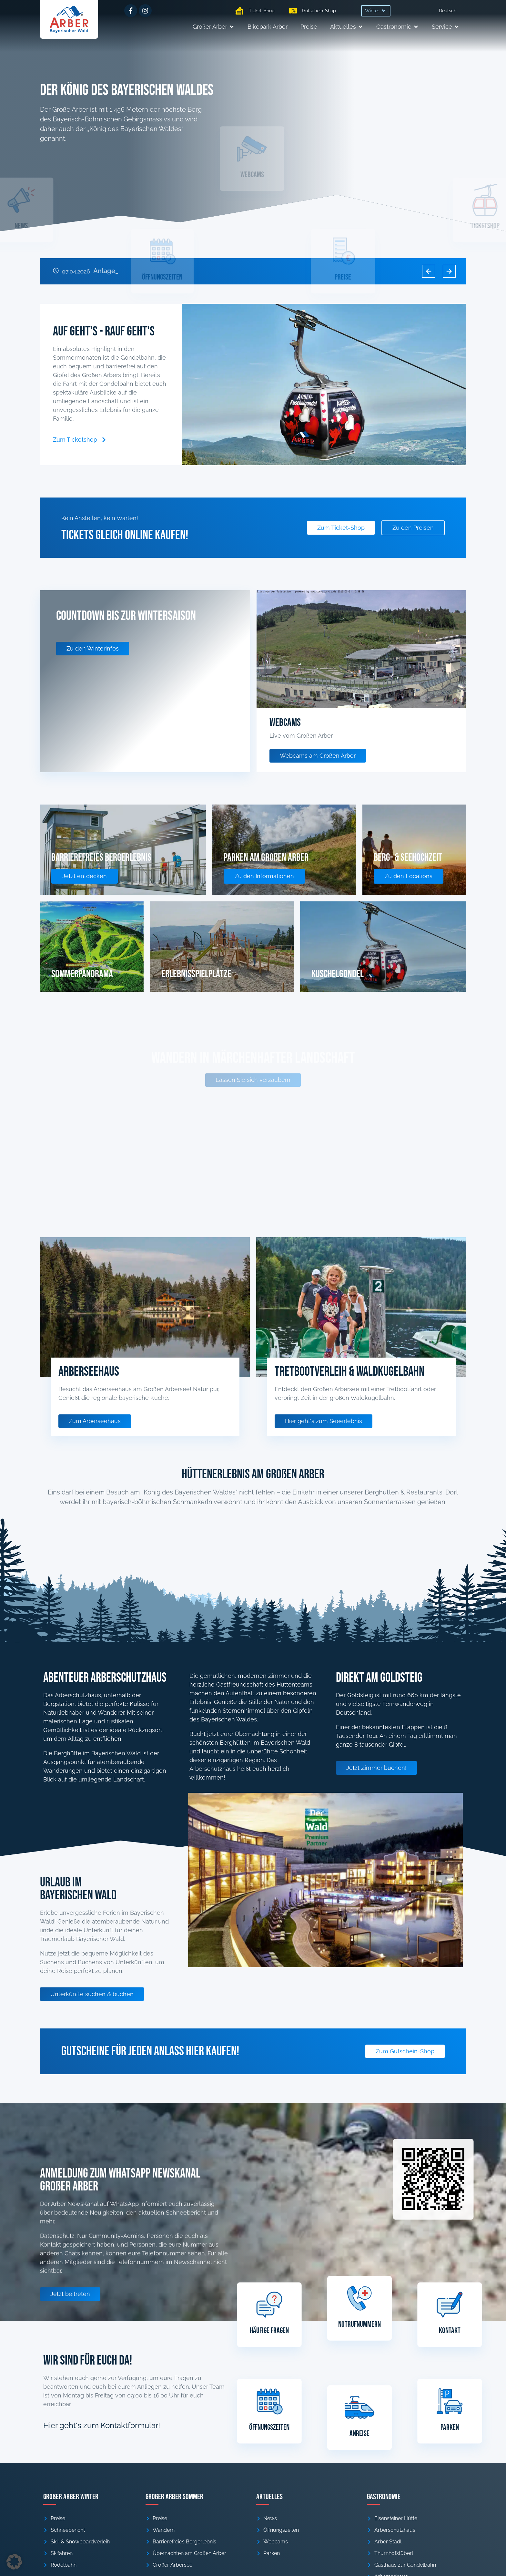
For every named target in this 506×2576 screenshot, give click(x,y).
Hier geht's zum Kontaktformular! (101, 2425)
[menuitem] (447, 10)
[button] (376, 11)
